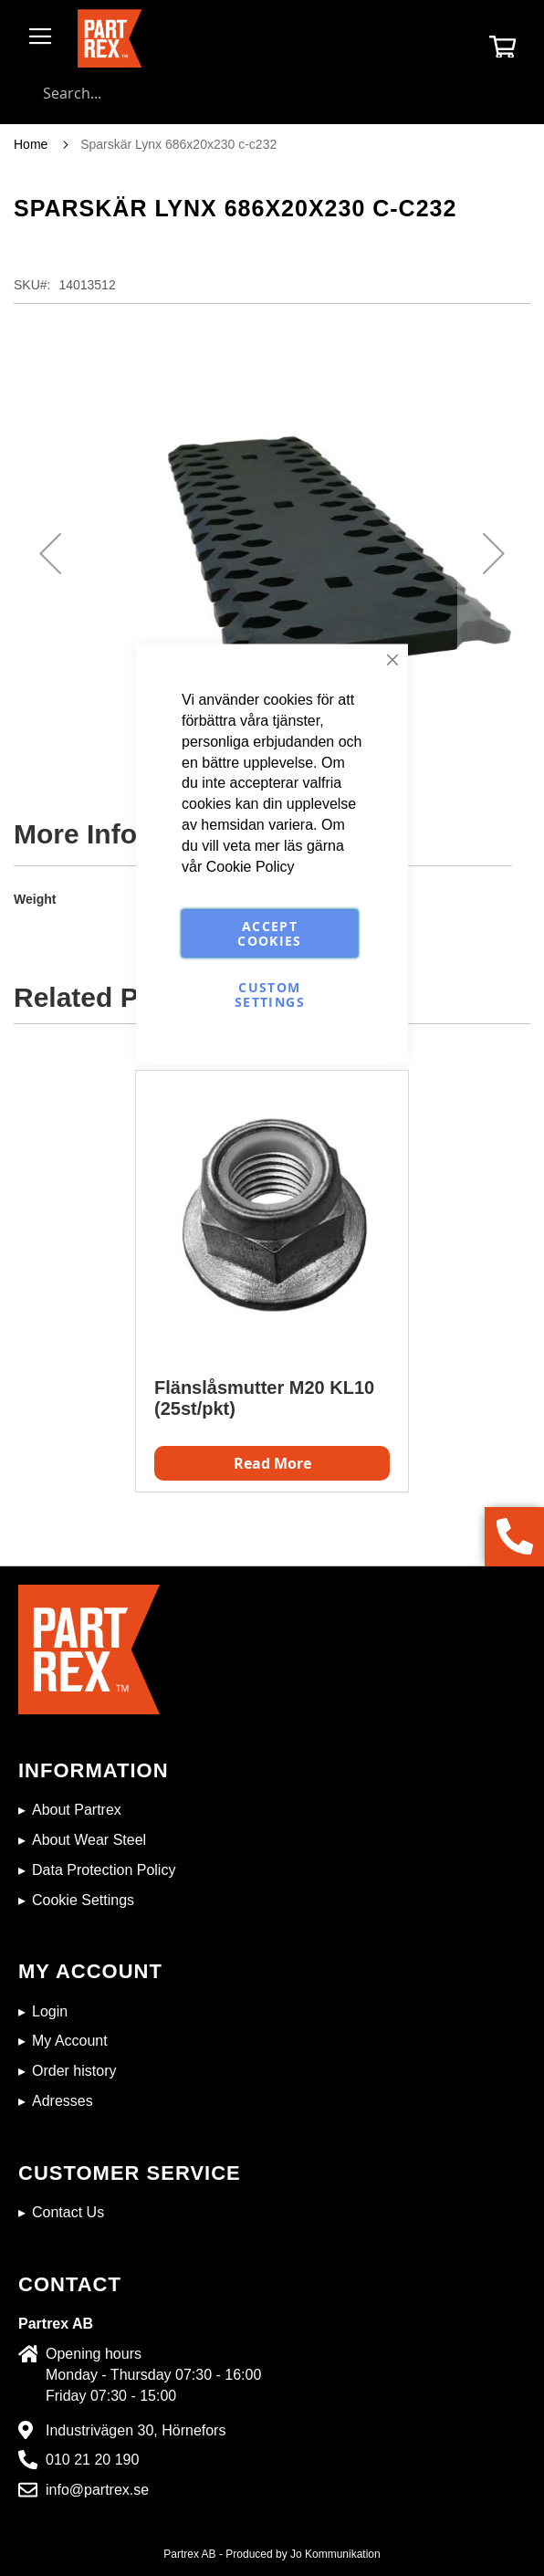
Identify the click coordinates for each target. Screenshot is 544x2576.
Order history (74, 2071)
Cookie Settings (83, 1900)
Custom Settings (270, 994)
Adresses (62, 2101)
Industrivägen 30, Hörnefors (135, 2430)
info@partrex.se (97, 2489)
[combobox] (272, 93)
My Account (70, 2040)
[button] (50, 553)
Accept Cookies (269, 932)
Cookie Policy (250, 866)
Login (50, 2011)
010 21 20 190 (92, 2459)
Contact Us (68, 2212)
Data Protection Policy (103, 1870)
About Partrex (76, 1809)
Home (30, 144)
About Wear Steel (89, 1840)
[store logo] (109, 38)
